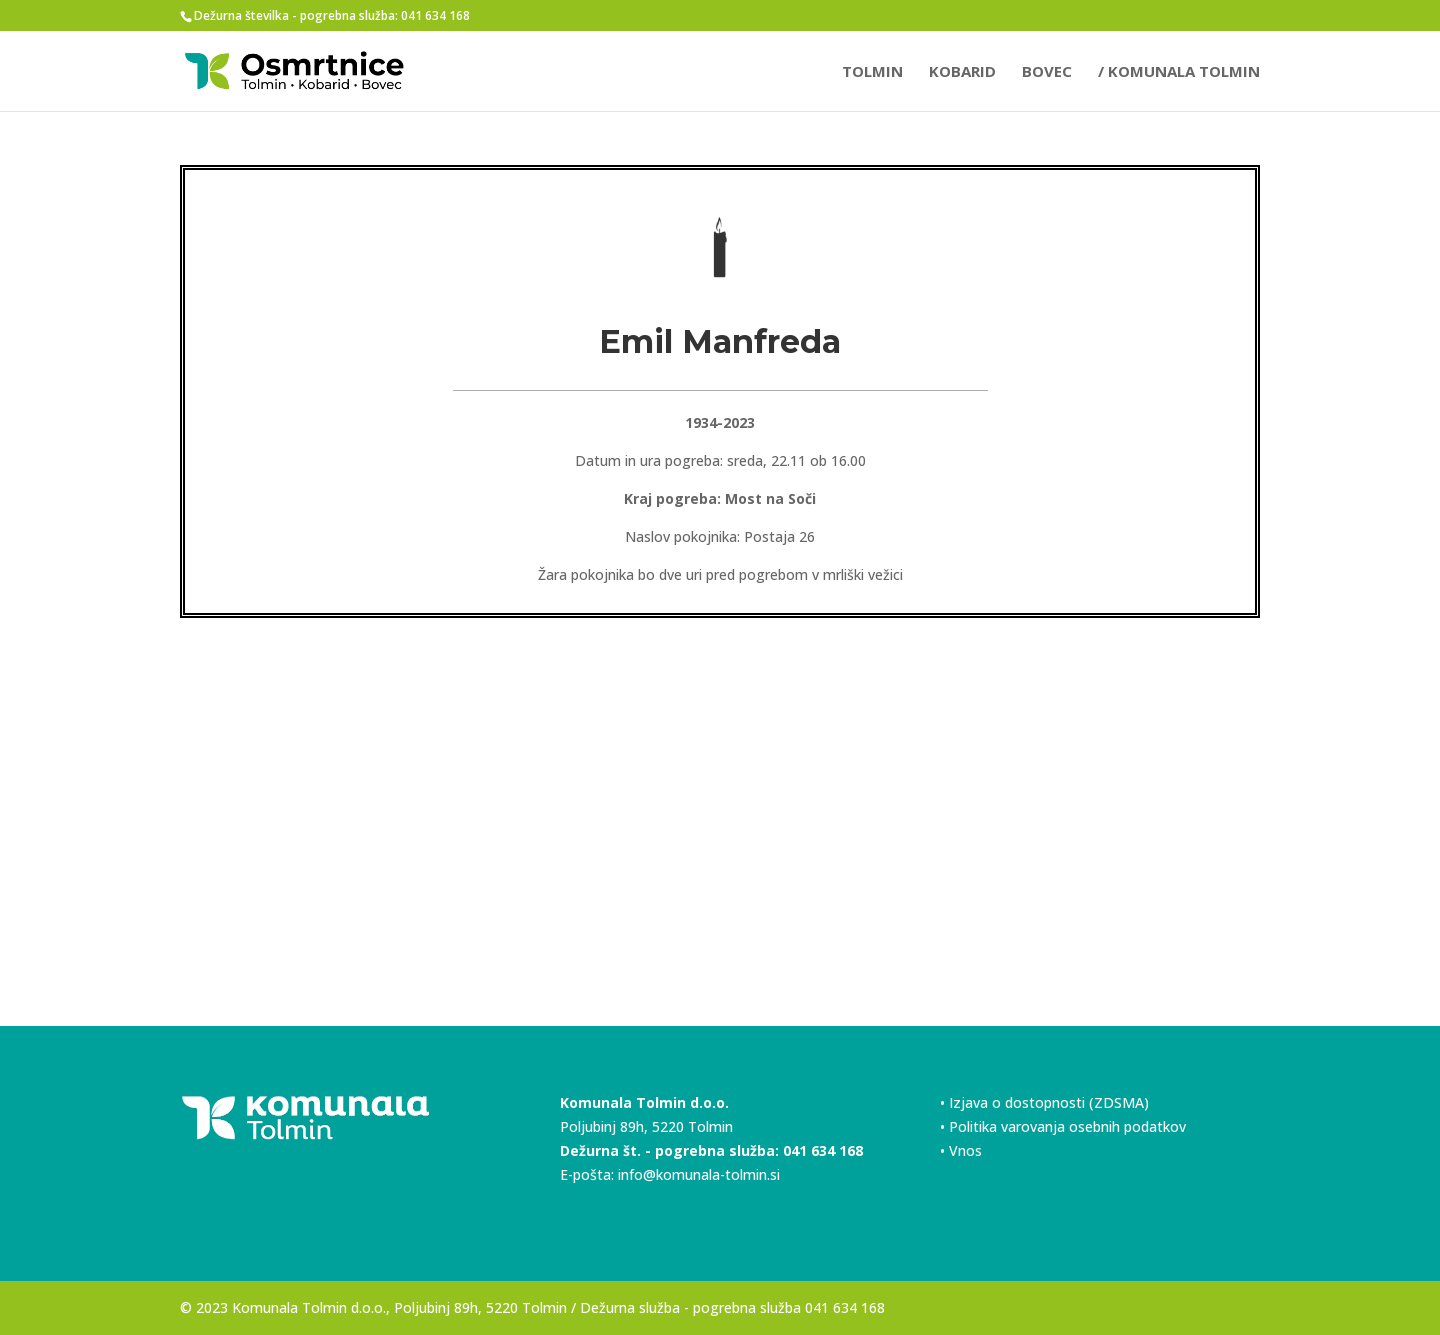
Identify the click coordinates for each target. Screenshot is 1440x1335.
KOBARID (962, 72)
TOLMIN (872, 72)
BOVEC (1047, 72)
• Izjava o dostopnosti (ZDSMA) (1044, 1102)
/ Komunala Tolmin (1179, 72)
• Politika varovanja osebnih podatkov (1063, 1126)
